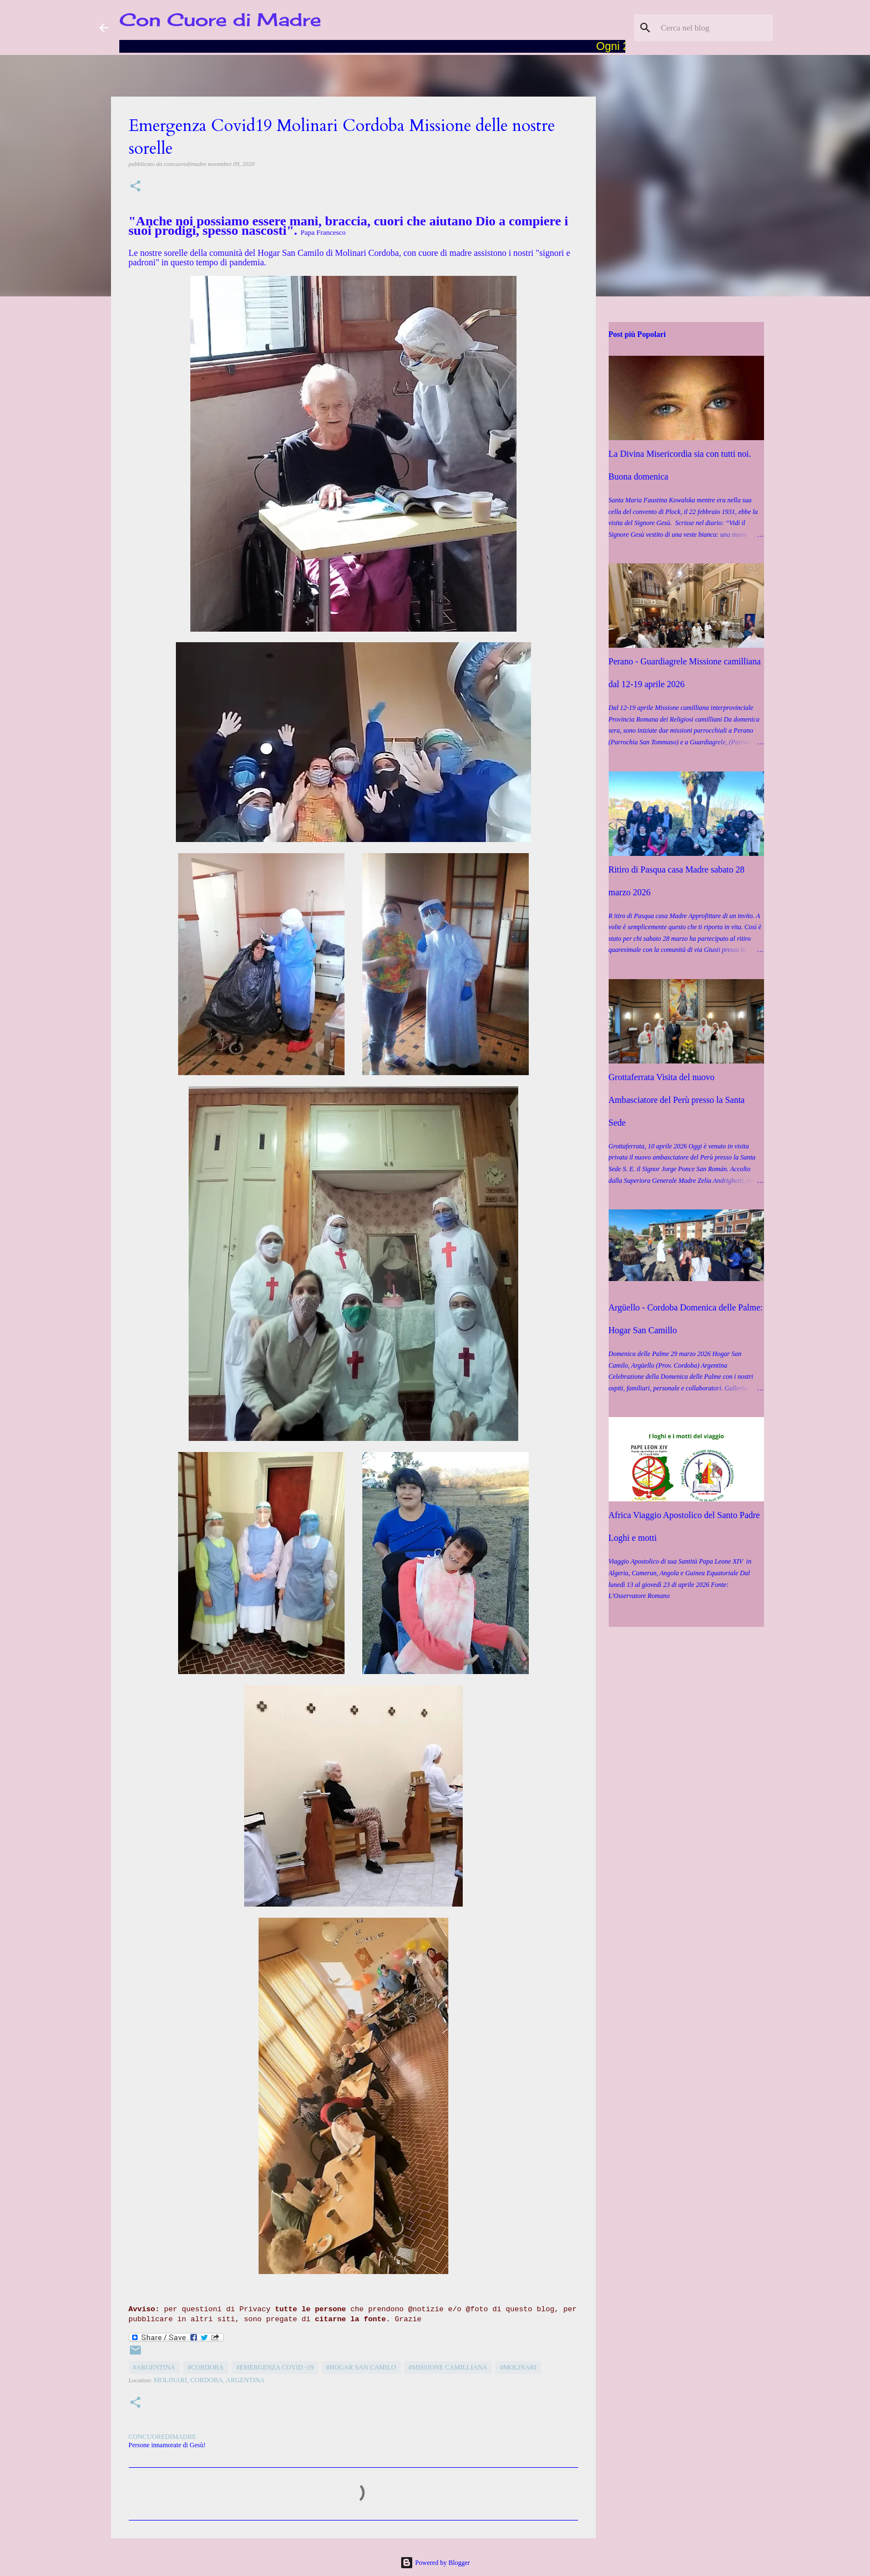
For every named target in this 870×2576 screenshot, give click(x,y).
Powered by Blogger (435, 2563)
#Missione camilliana (448, 2367)
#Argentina (154, 2367)
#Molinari (518, 2367)
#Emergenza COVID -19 (274, 2367)
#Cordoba (206, 2367)
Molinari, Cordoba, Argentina (209, 2380)
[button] (135, 186)
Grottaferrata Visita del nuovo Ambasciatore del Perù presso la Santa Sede (677, 1099)
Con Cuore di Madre (220, 20)
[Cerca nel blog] (714, 27)
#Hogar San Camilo (361, 2367)
